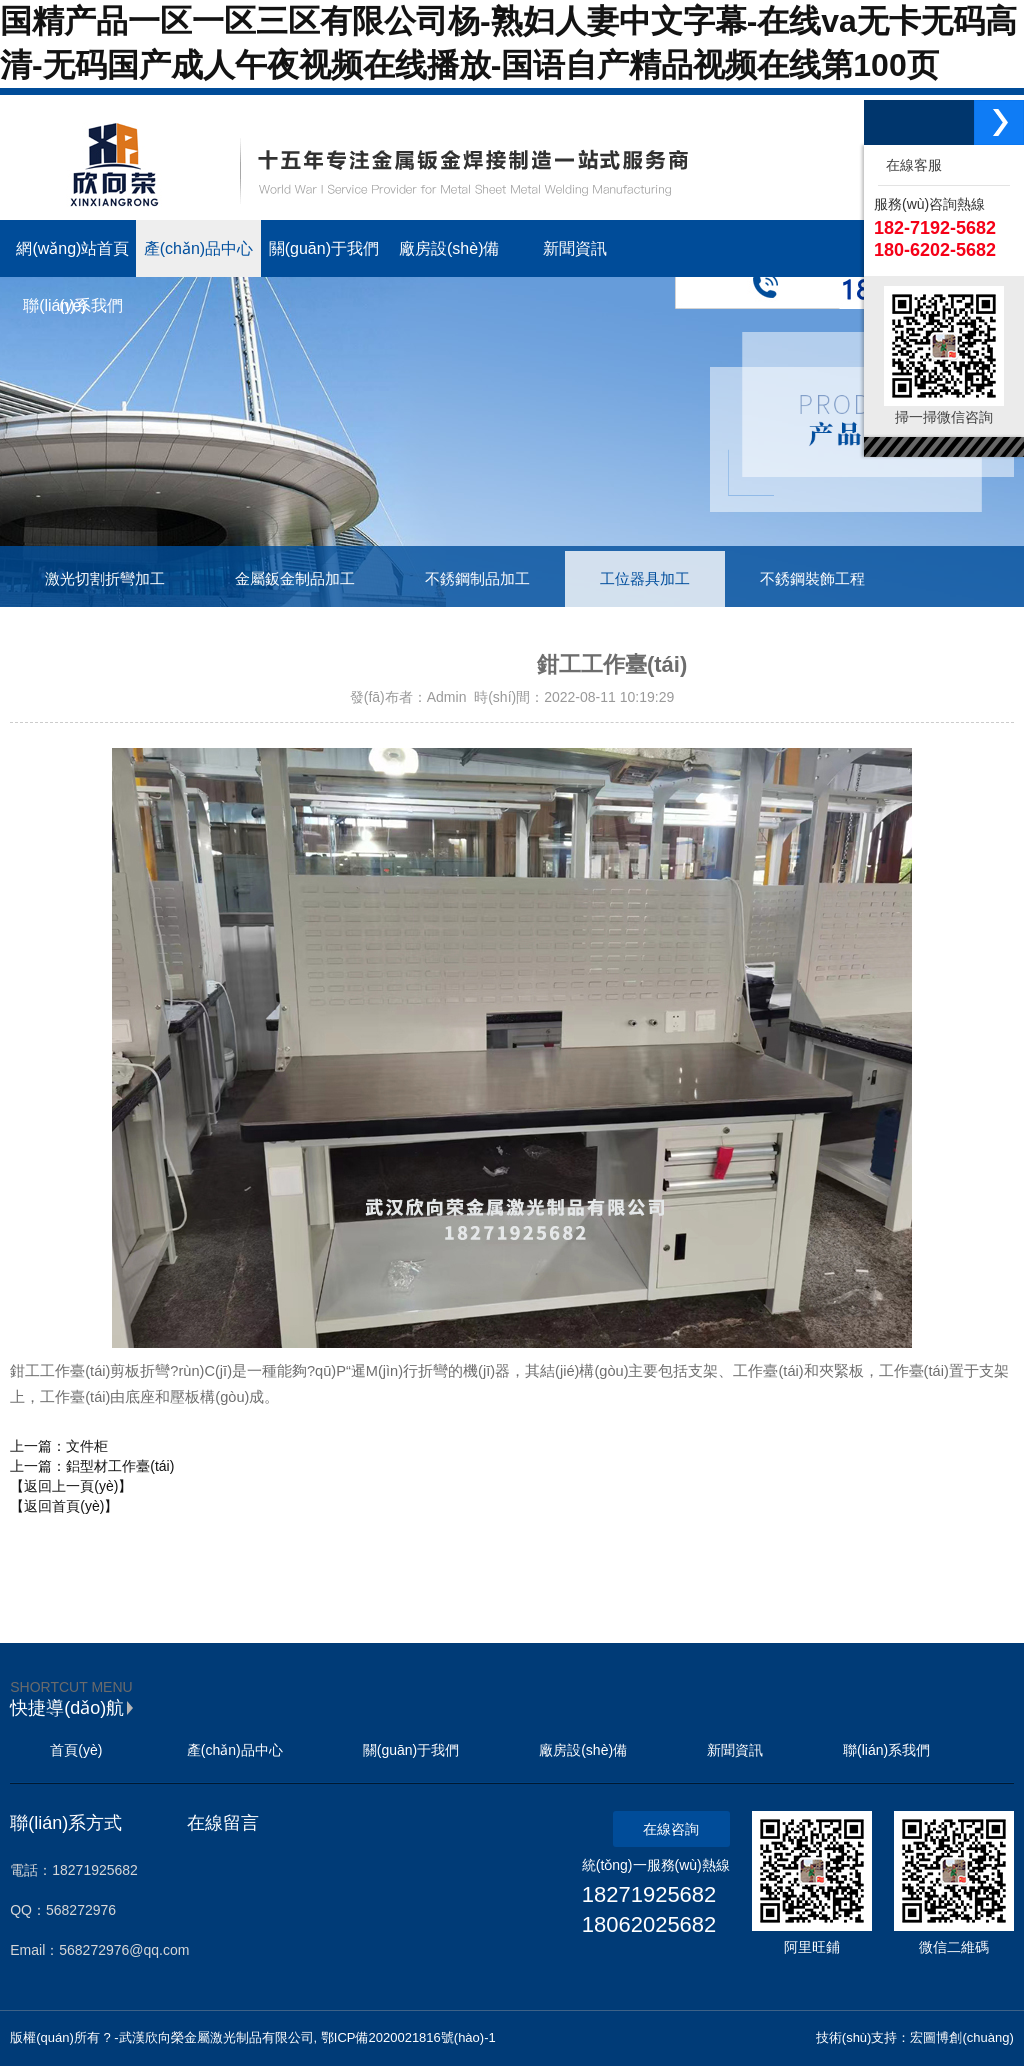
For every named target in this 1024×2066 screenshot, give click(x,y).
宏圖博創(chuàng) (961, 2037)
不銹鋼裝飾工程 (812, 579)
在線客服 (910, 165)
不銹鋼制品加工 (477, 579)
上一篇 (59, 1446)
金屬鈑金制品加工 (295, 579)
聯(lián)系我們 (886, 1750)
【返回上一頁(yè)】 (71, 1486)
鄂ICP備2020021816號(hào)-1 (408, 2037)
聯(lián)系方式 (66, 1823)
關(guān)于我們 (411, 1750)
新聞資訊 (735, 1750)
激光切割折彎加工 (105, 579)
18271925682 (649, 1894)
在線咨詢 (671, 1829)
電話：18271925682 (74, 1870)
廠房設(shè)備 (583, 1750)
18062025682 (649, 1924)
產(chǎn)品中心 (235, 1750)
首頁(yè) (76, 1750)
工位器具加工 (645, 579)
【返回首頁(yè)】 (64, 1506)
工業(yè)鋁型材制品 (110, 635)
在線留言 (223, 1823)
